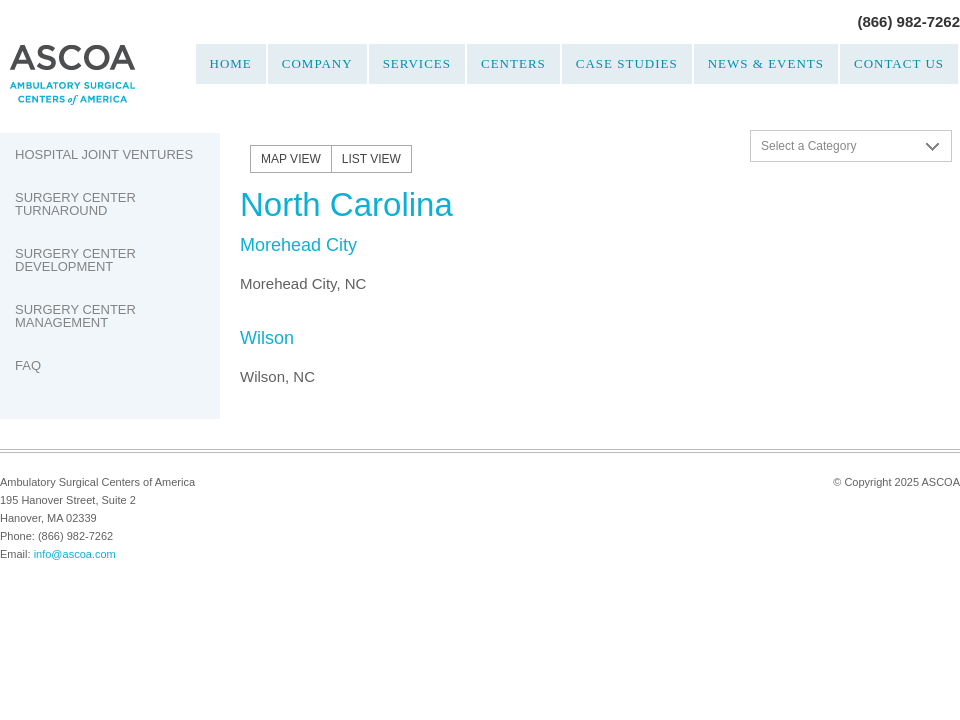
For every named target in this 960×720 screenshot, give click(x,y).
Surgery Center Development (75, 260)
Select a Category (808, 146)
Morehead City (298, 245)
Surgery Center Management (75, 316)
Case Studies (627, 63)
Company (317, 63)
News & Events (766, 63)
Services (417, 63)
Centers (513, 63)
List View (371, 159)
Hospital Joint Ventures (104, 154)
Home (231, 63)
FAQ (28, 365)
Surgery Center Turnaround (75, 204)
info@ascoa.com (75, 554)
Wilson (267, 338)
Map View (291, 159)
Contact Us (899, 63)
